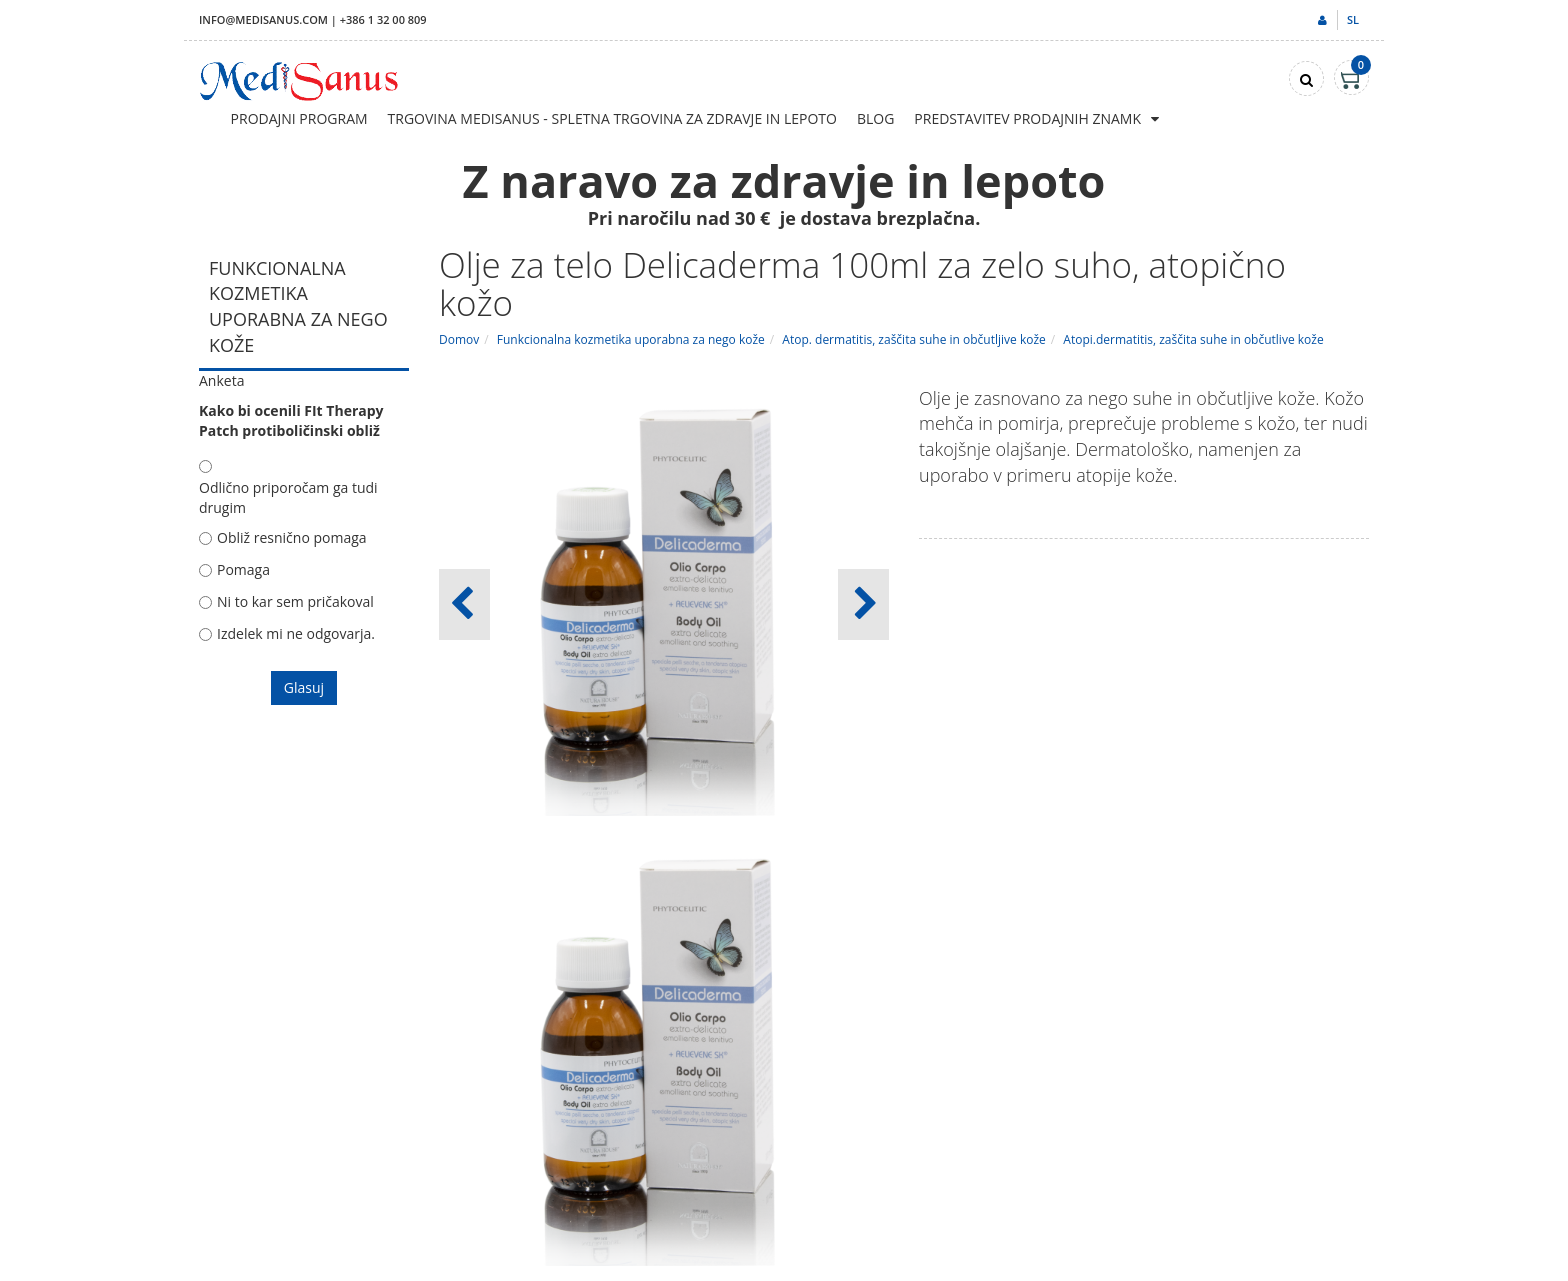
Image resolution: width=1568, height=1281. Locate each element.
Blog (875, 118)
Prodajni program (299, 118)
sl (1353, 19)
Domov (459, 339)
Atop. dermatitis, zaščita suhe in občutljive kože (913, 339)
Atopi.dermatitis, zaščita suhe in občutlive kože (1193, 339)
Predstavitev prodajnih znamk (1027, 118)
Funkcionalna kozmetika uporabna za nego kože (631, 339)
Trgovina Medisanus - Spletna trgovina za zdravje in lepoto (612, 118)
